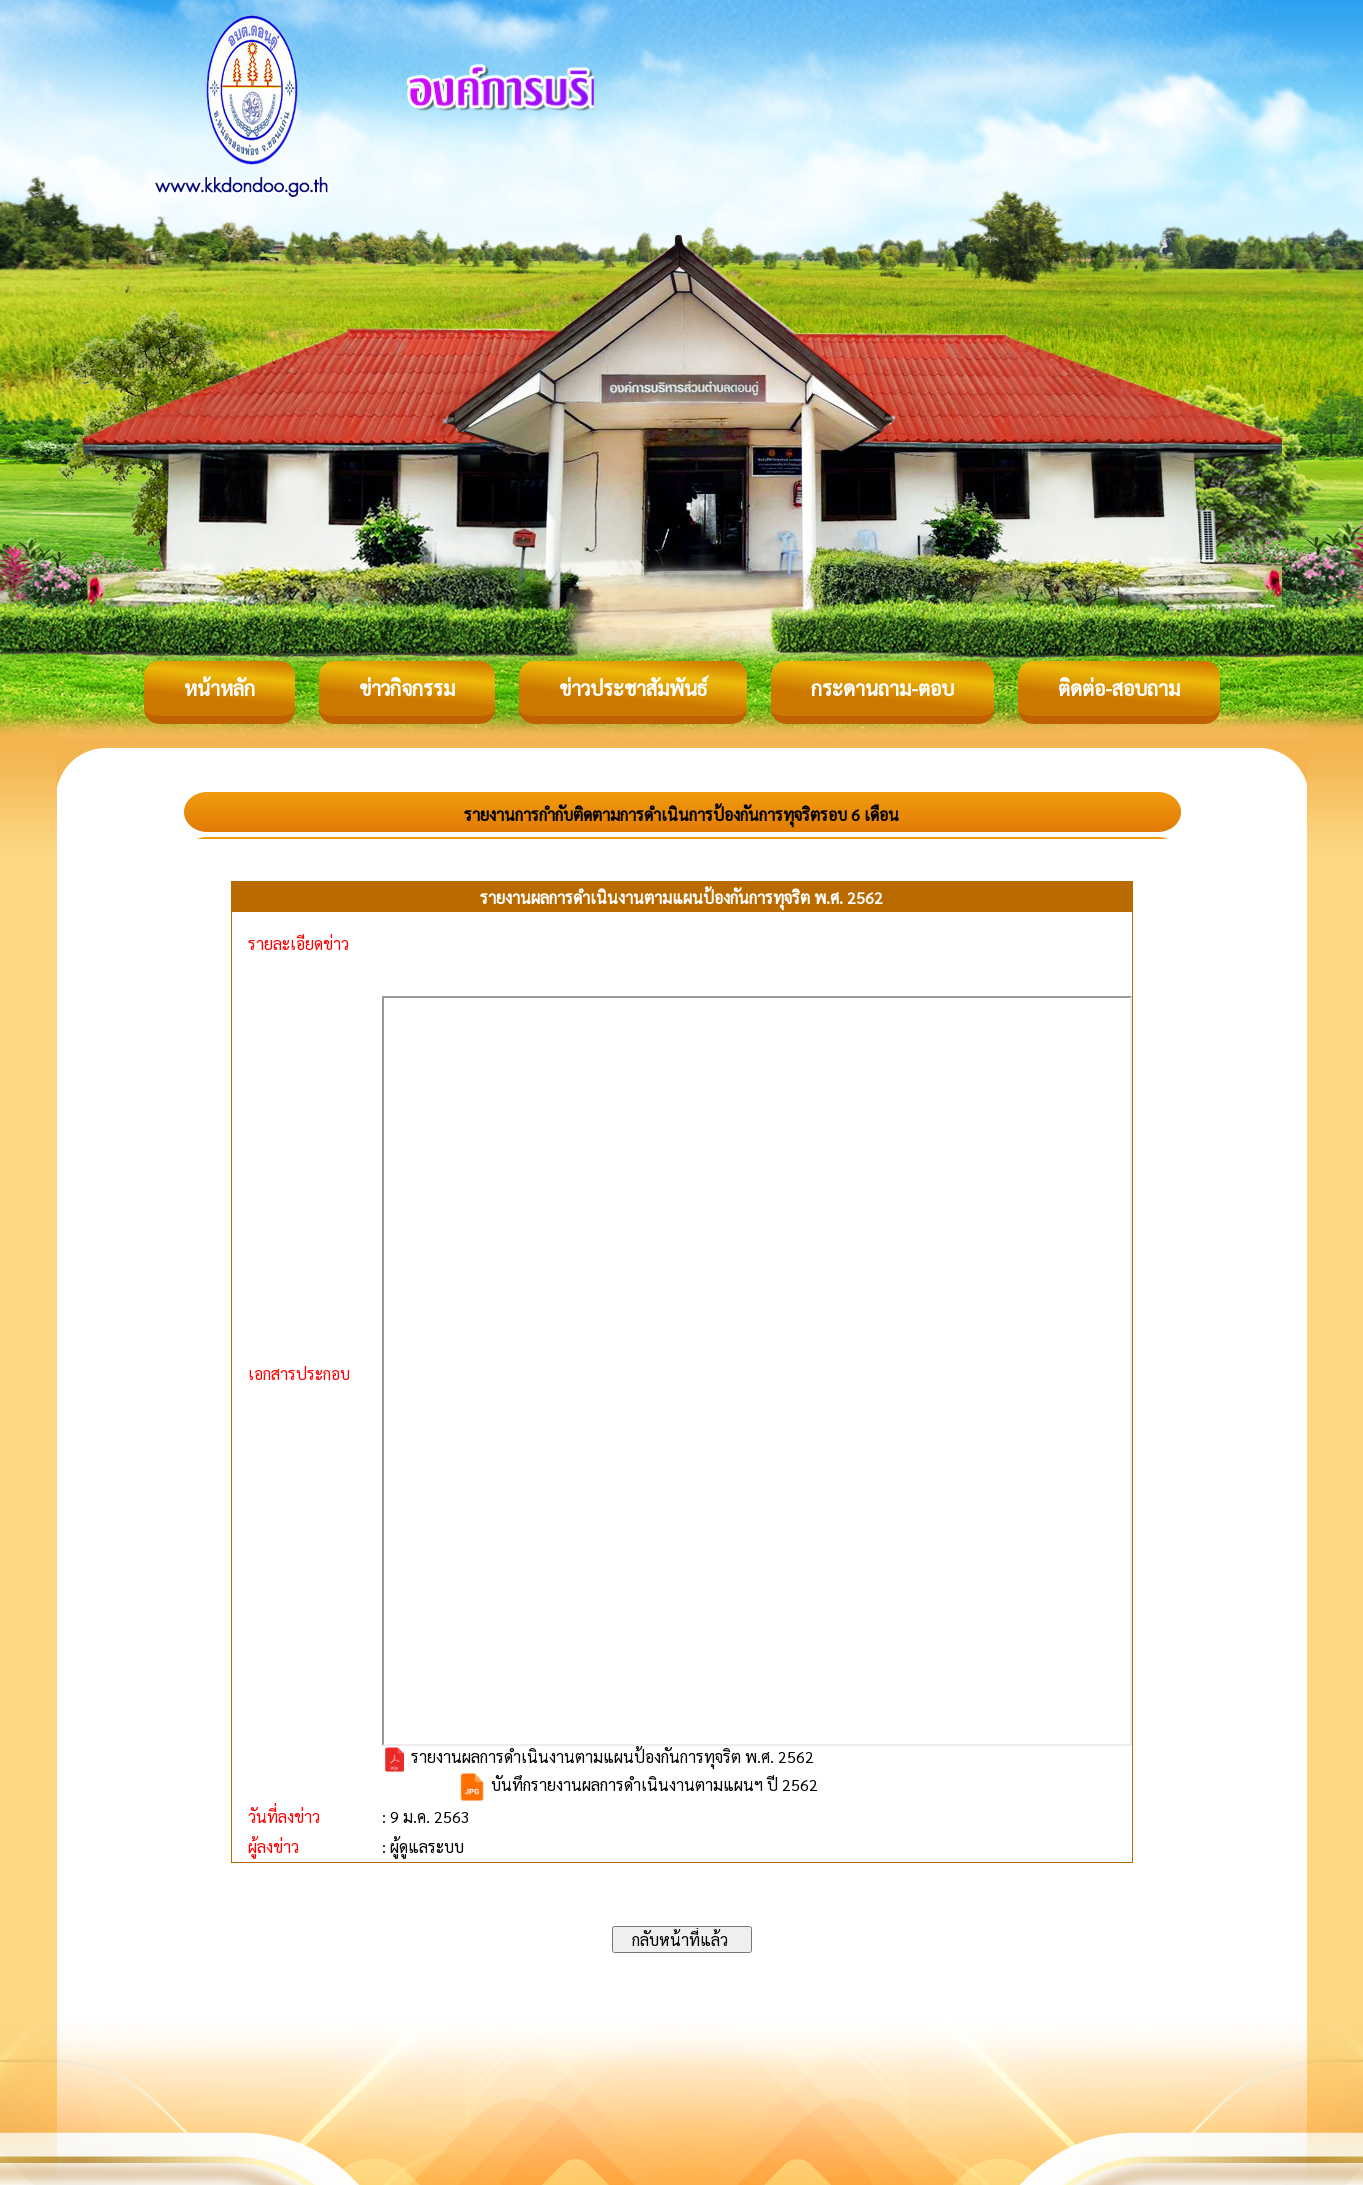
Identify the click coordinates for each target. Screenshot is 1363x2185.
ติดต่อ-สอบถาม (1119, 688)
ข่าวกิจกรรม (407, 688)
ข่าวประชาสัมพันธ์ (633, 688)
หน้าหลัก (219, 688)
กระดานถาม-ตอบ (882, 688)
